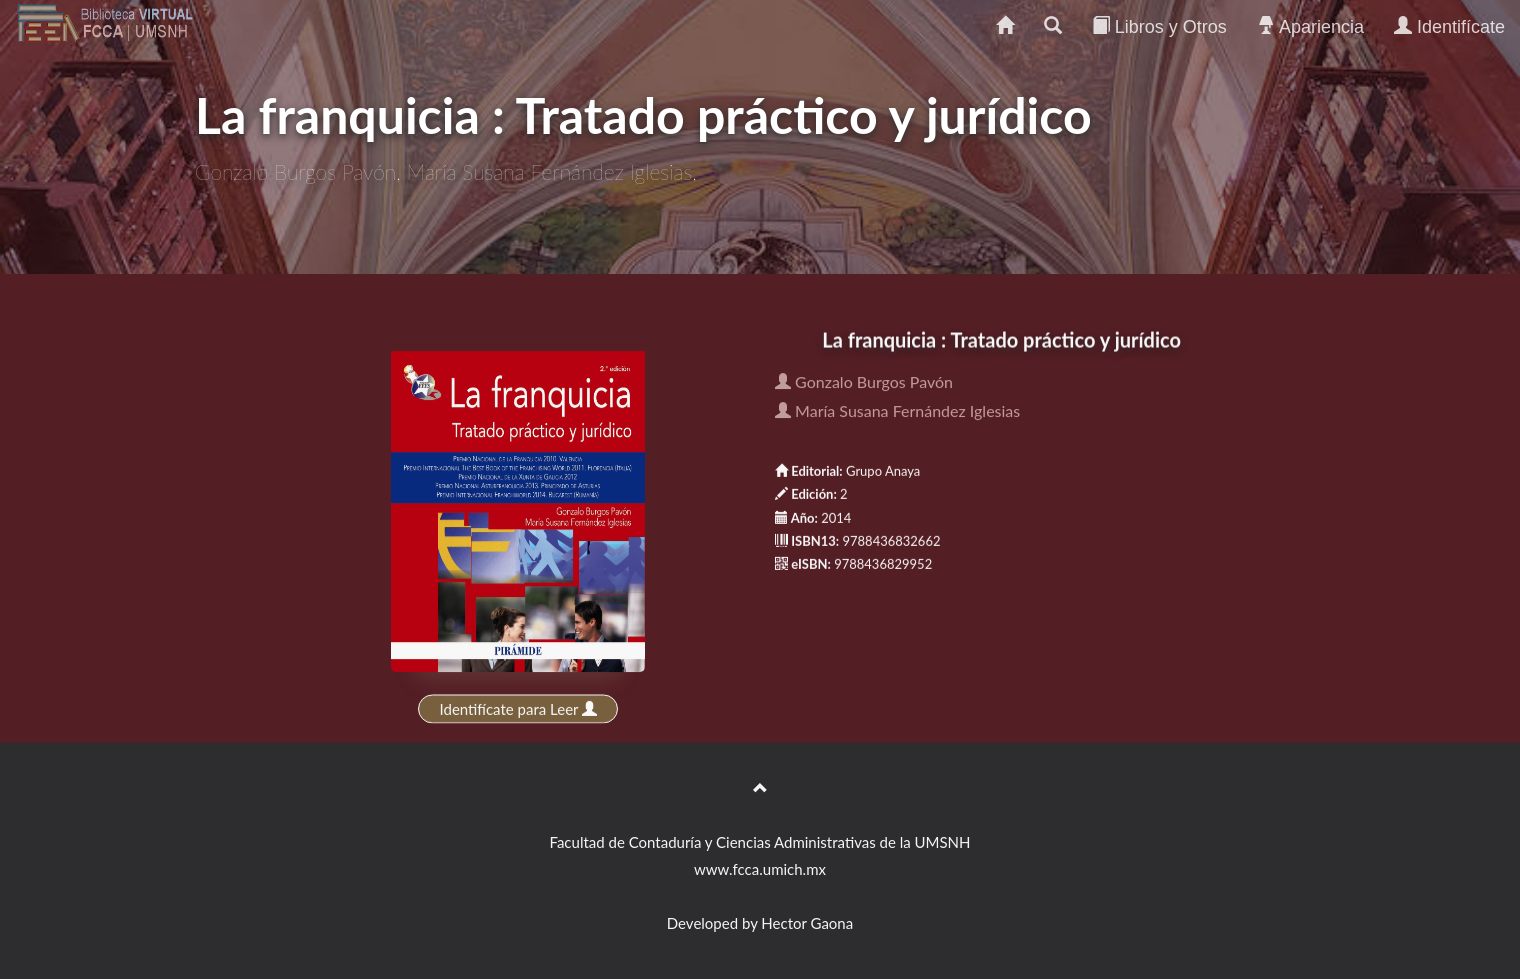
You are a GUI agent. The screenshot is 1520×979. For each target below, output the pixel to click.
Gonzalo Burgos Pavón (864, 382)
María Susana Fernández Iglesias (897, 411)
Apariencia (1310, 26)
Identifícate (1449, 26)
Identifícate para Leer (518, 709)
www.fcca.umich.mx (760, 869)
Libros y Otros (1159, 26)
